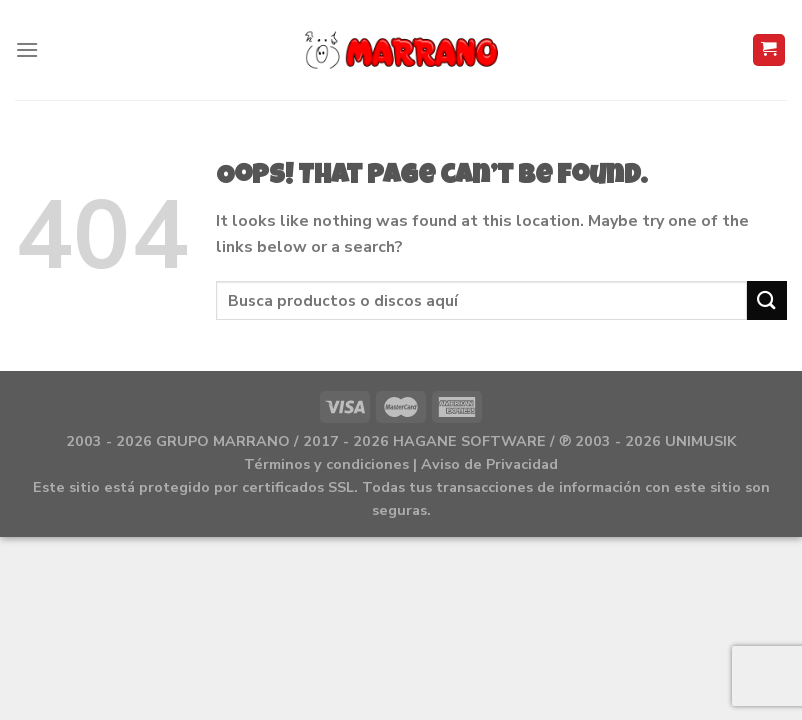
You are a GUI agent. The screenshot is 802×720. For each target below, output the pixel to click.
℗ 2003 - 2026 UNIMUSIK (647, 441)
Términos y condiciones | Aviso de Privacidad (401, 464)
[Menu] (27, 49)
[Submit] (767, 300)
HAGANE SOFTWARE (469, 441)
